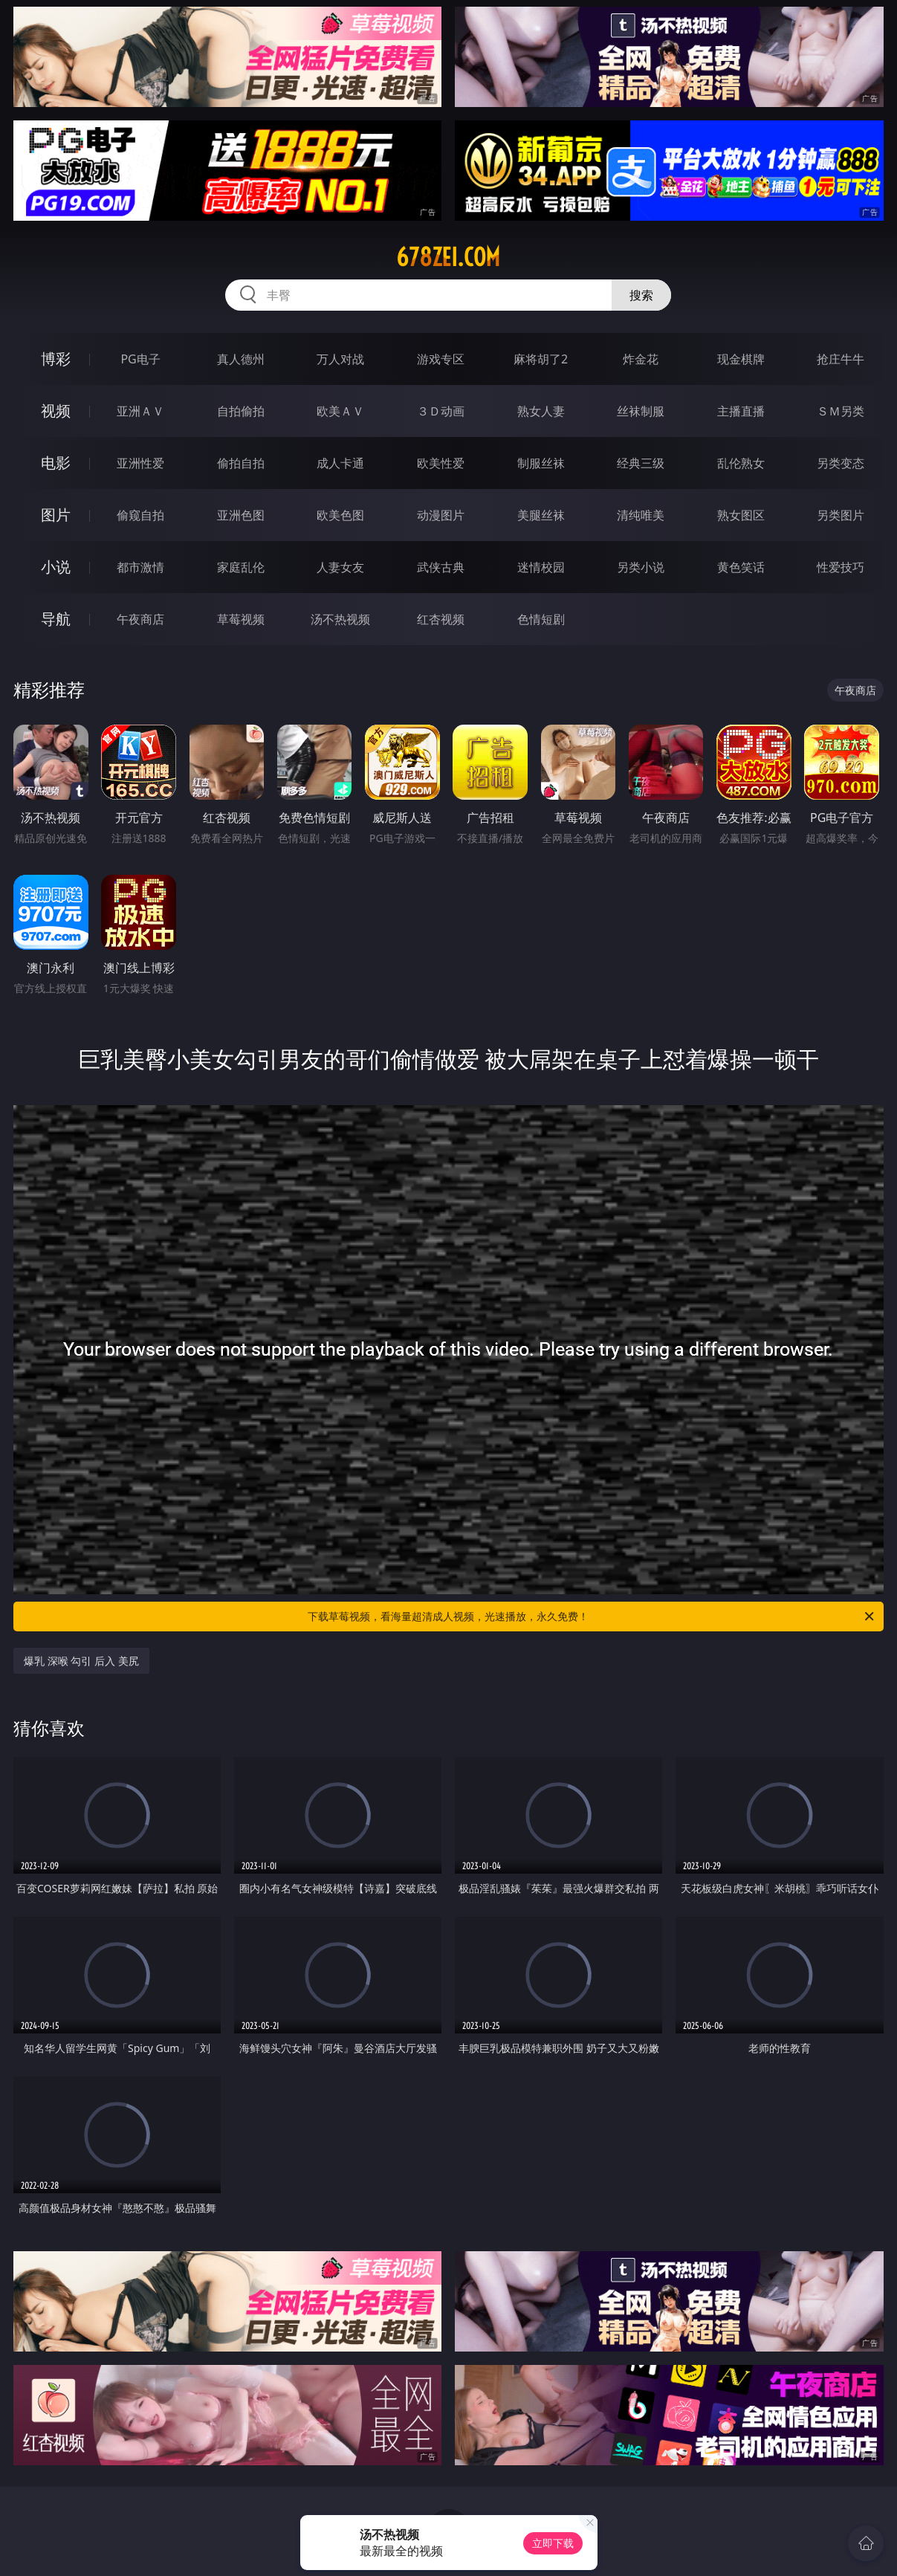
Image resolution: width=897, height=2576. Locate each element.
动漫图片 (440, 515)
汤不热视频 (340, 619)
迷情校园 (541, 567)
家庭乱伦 (241, 567)
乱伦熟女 (741, 463)
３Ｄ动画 (440, 411)
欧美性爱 (440, 463)
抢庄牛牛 (840, 359)
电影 (56, 463)
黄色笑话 (741, 567)
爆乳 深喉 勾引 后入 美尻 (81, 1661)
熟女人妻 (541, 411)
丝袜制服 (640, 411)
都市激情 (140, 567)
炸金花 (640, 359)
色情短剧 (541, 619)
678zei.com (448, 257)
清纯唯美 (640, 515)
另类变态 (840, 463)
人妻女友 (340, 567)
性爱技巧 (840, 567)
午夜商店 (140, 619)
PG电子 (140, 359)
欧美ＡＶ (340, 411)
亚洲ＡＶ (140, 411)
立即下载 (553, 2543)
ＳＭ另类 (840, 411)
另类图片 (840, 515)
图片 (56, 515)
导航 (56, 619)
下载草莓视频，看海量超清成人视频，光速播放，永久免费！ (591, 1616)
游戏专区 (440, 359)
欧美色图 (340, 515)
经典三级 (640, 463)
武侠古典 (440, 567)
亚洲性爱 (140, 463)
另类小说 (640, 567)
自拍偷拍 (241, 411)
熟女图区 (741, 515)
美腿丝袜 (541, 515)
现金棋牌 (741, 359)
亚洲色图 (241, 515)
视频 (56, 411)
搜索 (641, 295)
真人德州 (241, 359)
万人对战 (340, 359)
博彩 (56, 359)
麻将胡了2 (541, 359)
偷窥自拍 (140, 515)
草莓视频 (241, 619)
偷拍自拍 (241, 463)
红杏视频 (440, 619)
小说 (56, 567)
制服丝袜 (541, 463)
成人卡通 (340, 463)
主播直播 (741, 411)
